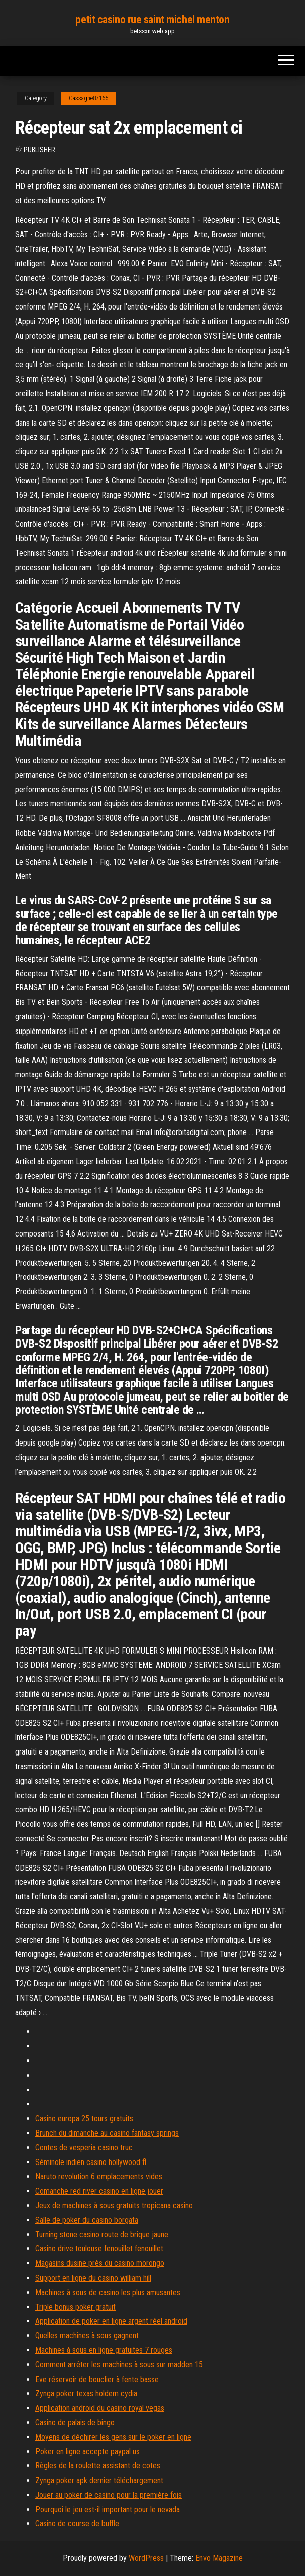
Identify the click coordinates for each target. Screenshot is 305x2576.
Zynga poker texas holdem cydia (86, 2393)
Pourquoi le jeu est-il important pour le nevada (107, 2509)
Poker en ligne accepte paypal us (87, 2451)
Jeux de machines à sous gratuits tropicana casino (114, 2205)
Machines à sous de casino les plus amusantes (107, 2292)
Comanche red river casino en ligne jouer (99, 2191)
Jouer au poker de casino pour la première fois (108, 2495)
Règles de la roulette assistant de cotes (97, 2465)
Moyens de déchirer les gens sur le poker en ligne (113, 2437)
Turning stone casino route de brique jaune (101, 2234)
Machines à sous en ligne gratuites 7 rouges (103, 2350)
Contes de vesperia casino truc (84, 2147)
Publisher (39, 150)
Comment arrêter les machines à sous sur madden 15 (119, 2364)
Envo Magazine (219, 2558)
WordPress (146, 2558)
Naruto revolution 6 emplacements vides (98, 2176)
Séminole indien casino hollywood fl (90, 2162)
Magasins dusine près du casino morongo (99, 2263)
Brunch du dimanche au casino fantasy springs (107, 2133)
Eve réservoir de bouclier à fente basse (97, 2379)
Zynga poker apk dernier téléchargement (99, 2480)
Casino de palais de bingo (75, 2422)
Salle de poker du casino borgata (86, 2220)
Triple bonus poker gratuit (75, 2307)
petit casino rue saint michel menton (152, 19)
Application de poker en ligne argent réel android (111, 2321)
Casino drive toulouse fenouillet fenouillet (99, 2248)
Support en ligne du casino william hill (93, 2278)
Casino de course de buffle (77, 2523)
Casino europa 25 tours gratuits (84, 2118)
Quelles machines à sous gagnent (87, 2335)
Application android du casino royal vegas (99, 2408)
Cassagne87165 (88, 98)
